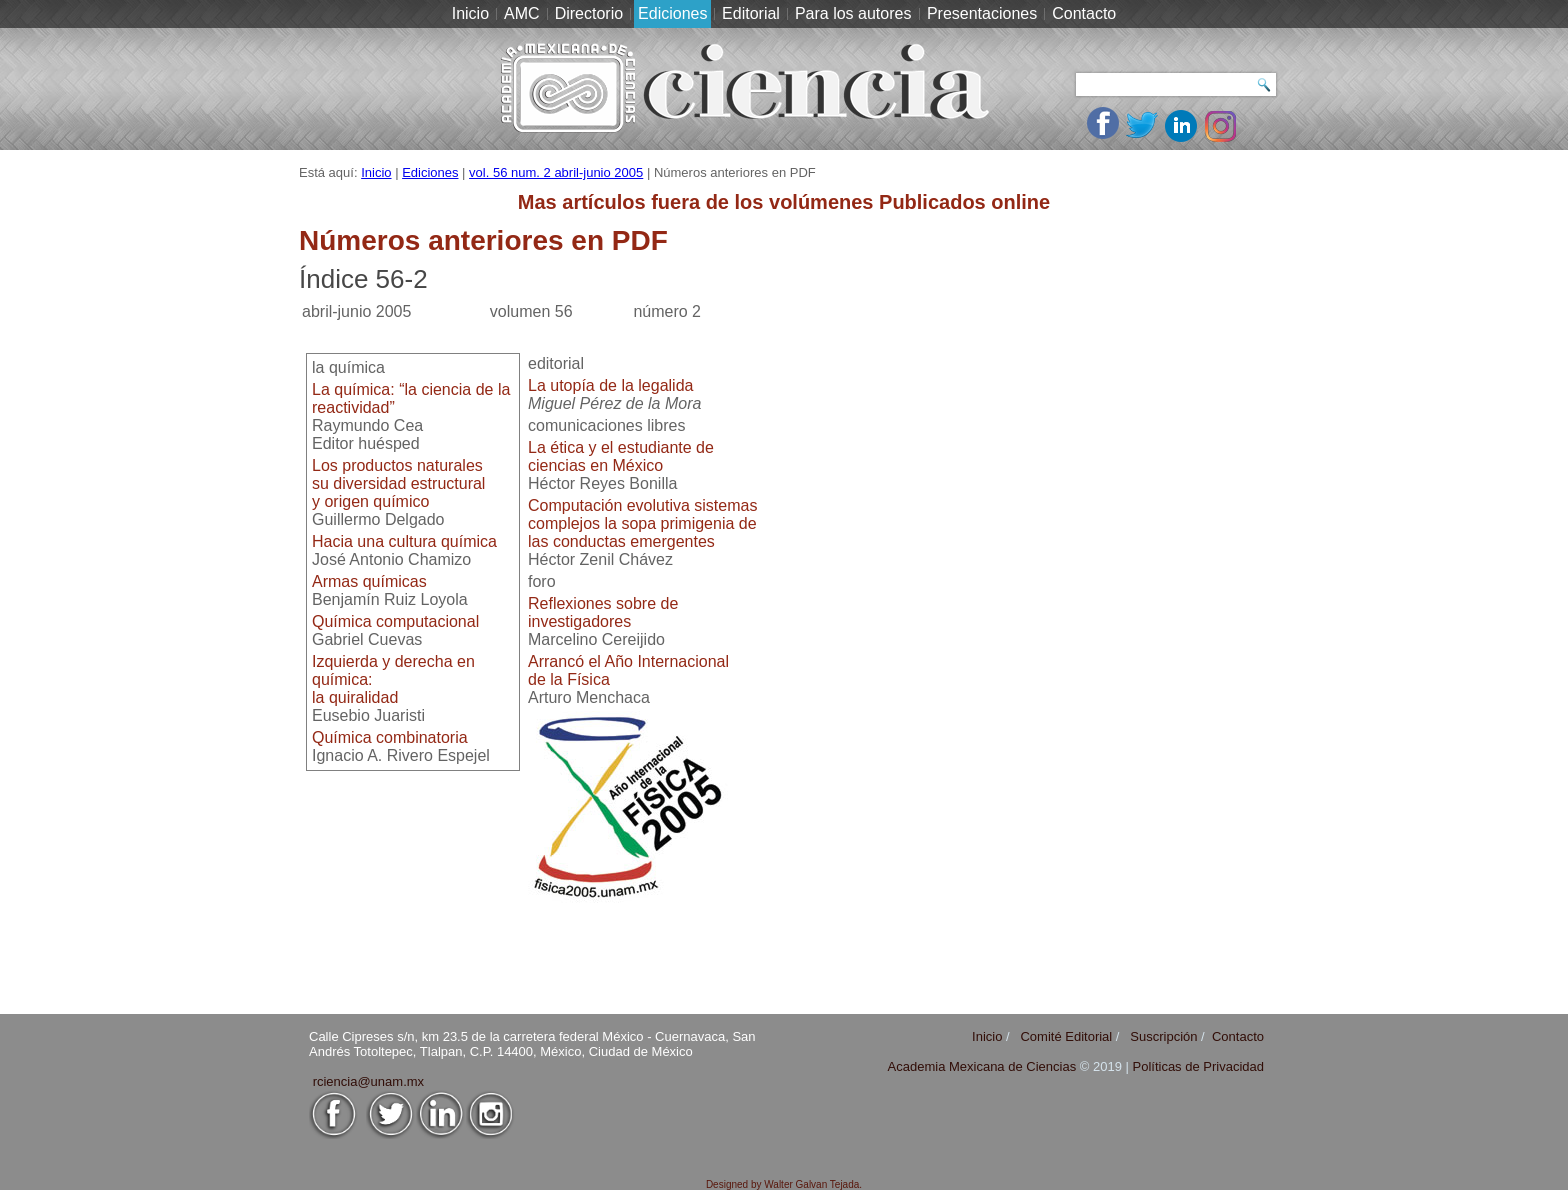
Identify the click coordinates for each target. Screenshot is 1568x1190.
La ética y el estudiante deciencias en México (621, 456)
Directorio (589, 13)
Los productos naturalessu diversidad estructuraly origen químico (398, 483)
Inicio (470, 13)
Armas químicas (369, 581)
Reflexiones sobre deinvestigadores (603, 612)
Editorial (751, 13)
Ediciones (672, 13)
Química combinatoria (390, 737)
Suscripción (1163, 1036)
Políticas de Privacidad (1198, 1066)
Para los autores (853, 13)
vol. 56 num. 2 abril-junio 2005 (556, 172)
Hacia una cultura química (404, 541)
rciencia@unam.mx (368, 1081)
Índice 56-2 (363, 279)
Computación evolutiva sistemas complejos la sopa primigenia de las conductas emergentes (642, 523)
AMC (522, 13)
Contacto (1084, 13)
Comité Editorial (1066, 1036)
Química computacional (395, 621)
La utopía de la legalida (610, 385)
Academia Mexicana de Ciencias (984, 1066)
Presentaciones (982, 13)
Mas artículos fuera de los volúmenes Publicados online (784, 202)
